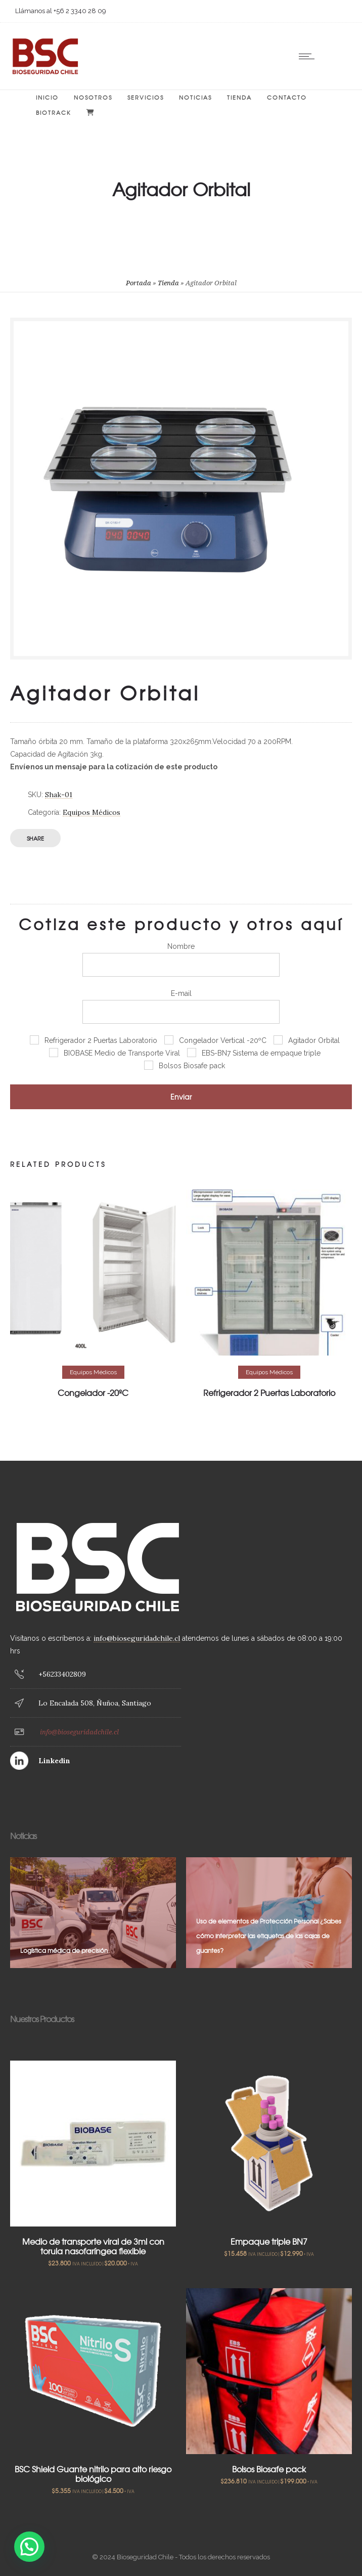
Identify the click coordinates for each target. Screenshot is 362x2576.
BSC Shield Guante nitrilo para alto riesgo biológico (93, 2473)
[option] (93, 1295)
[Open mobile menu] (309, 56)
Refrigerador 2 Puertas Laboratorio (269, 1392)
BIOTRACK (53, 112)
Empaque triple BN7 (269, 2241)
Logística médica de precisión (64, 1950)
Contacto (287, 97)
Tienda (239, 97)
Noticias (195, 97)
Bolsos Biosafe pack (269, 2469)
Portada (138, 283)
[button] (29, 2546)
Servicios (145, 97)
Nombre (181, 959)
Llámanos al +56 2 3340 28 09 (60, 11)
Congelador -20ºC (93, 1392)
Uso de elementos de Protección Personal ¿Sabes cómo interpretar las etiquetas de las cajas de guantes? (268, 1935)
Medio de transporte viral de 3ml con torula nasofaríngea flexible (93, 2246)
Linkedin (54, 1760)
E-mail (181, 1006)
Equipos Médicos (91, 812)
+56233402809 (62, 1674)
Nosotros (93, 97)
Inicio (47, 97)
